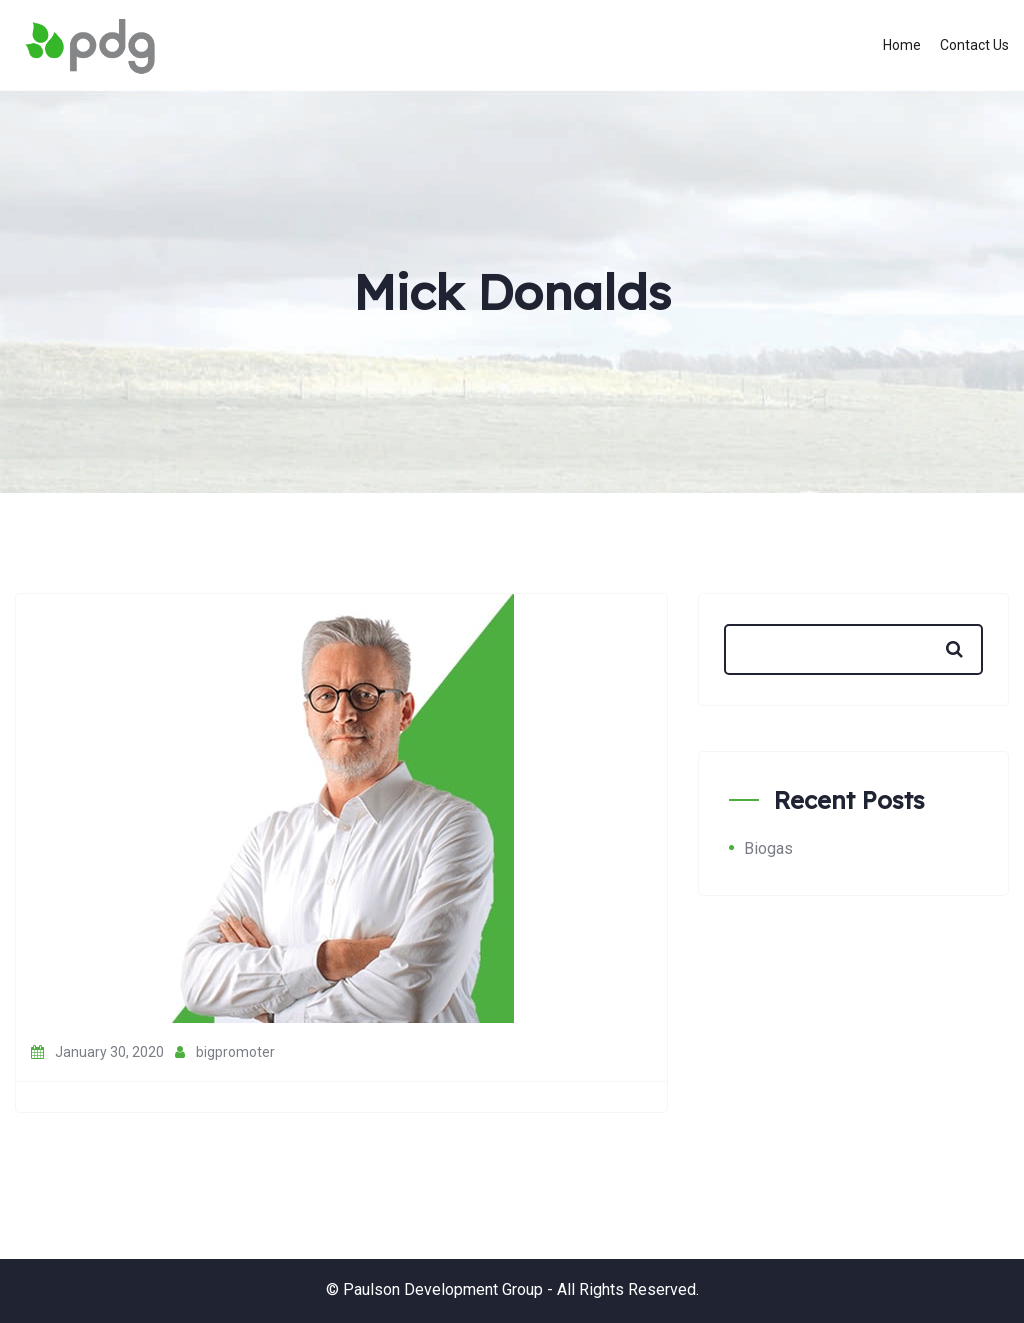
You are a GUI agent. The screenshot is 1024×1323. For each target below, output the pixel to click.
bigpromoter (225, 1052)
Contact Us (974, 45)
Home (902, 45)
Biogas (768, 848)
